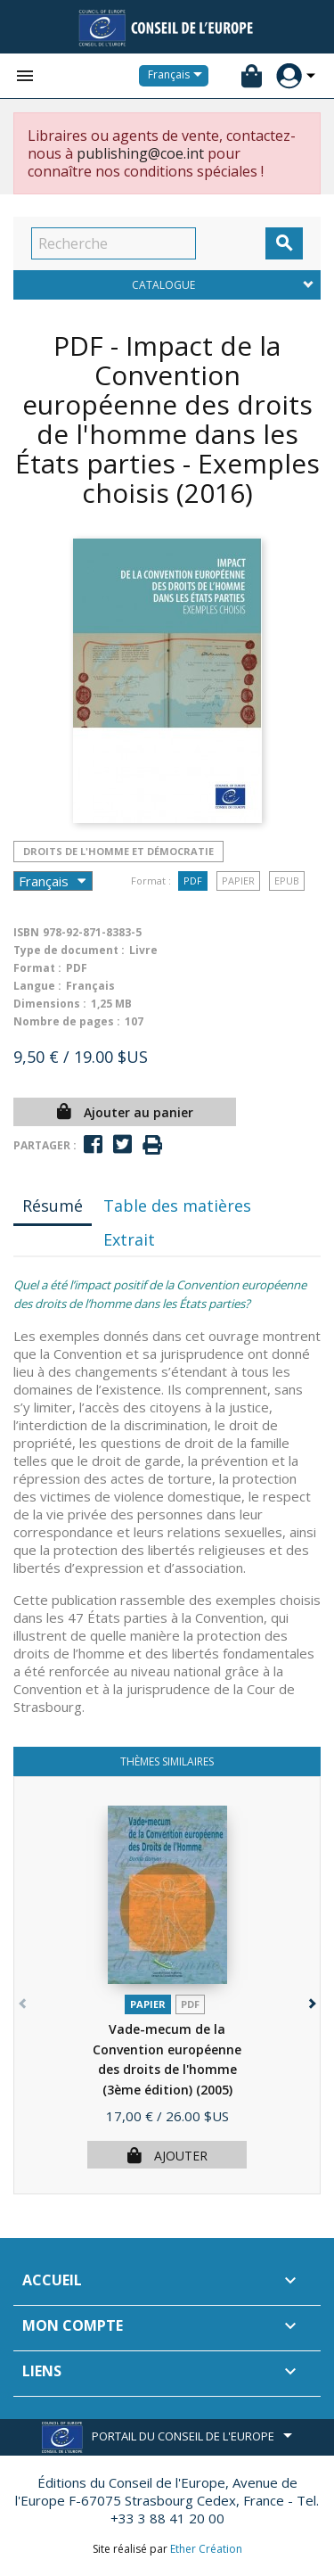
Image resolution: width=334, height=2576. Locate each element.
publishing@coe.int (140, 153)
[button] (310, 1999)
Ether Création (206, 2548)
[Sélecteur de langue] (178, 75)
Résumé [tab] (52, 1205)
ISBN (26, 932)
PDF (192, 880)
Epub (286, 880)
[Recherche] (113, 243)
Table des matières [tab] (177, 1205)
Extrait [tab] (129, 1239)
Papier (238, 880)
